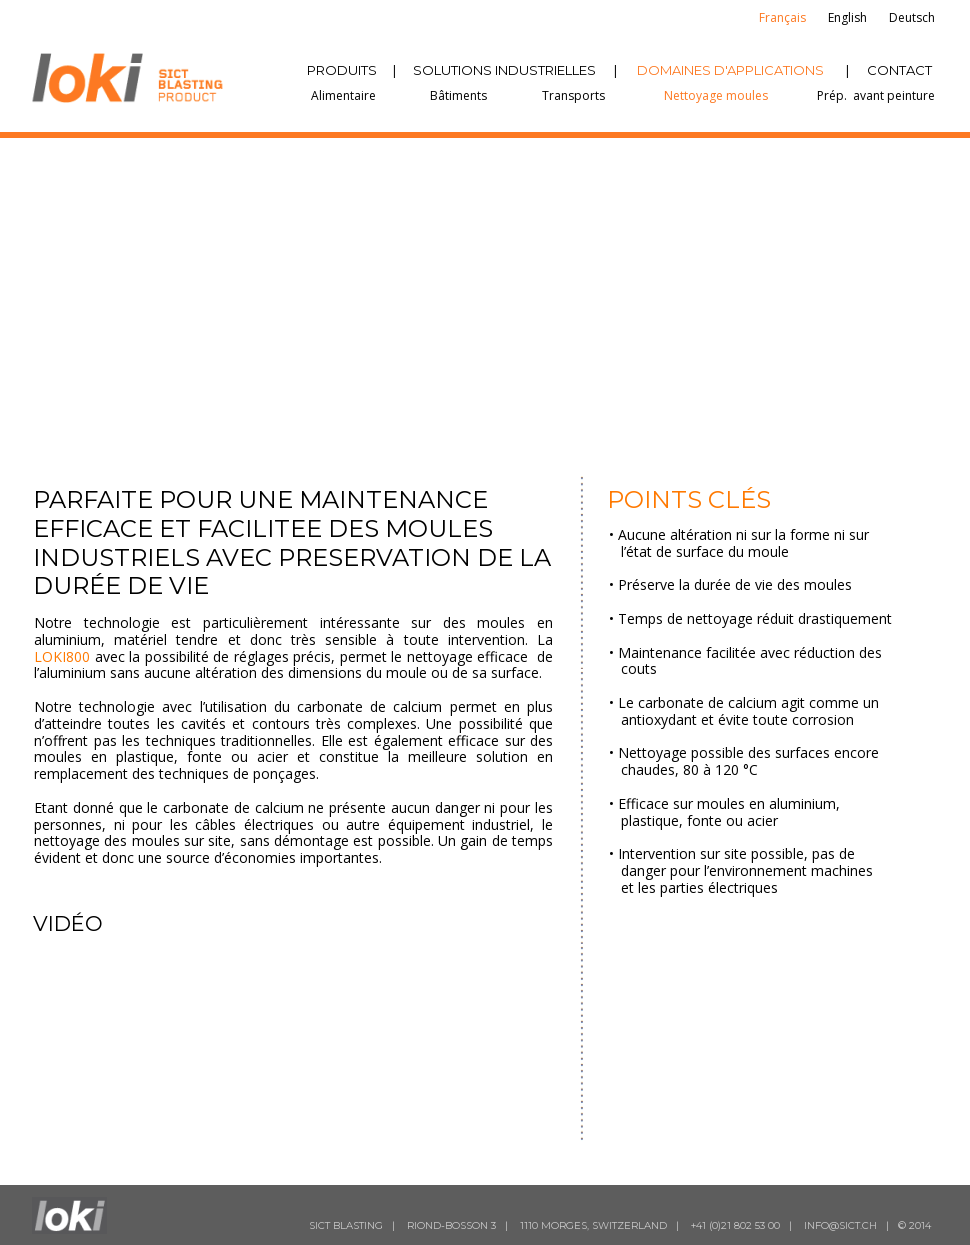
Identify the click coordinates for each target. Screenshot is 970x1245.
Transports (573, 95)
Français (782, 17)
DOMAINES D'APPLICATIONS (730, 70)
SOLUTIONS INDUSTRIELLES (504, 70)
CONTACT (899, 70)
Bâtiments (458, 95)
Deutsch (912, 17)
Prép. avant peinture (876, 95)
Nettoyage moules (716, 95)
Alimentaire (343, 95)
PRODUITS (342, 70)
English (847, 17)
